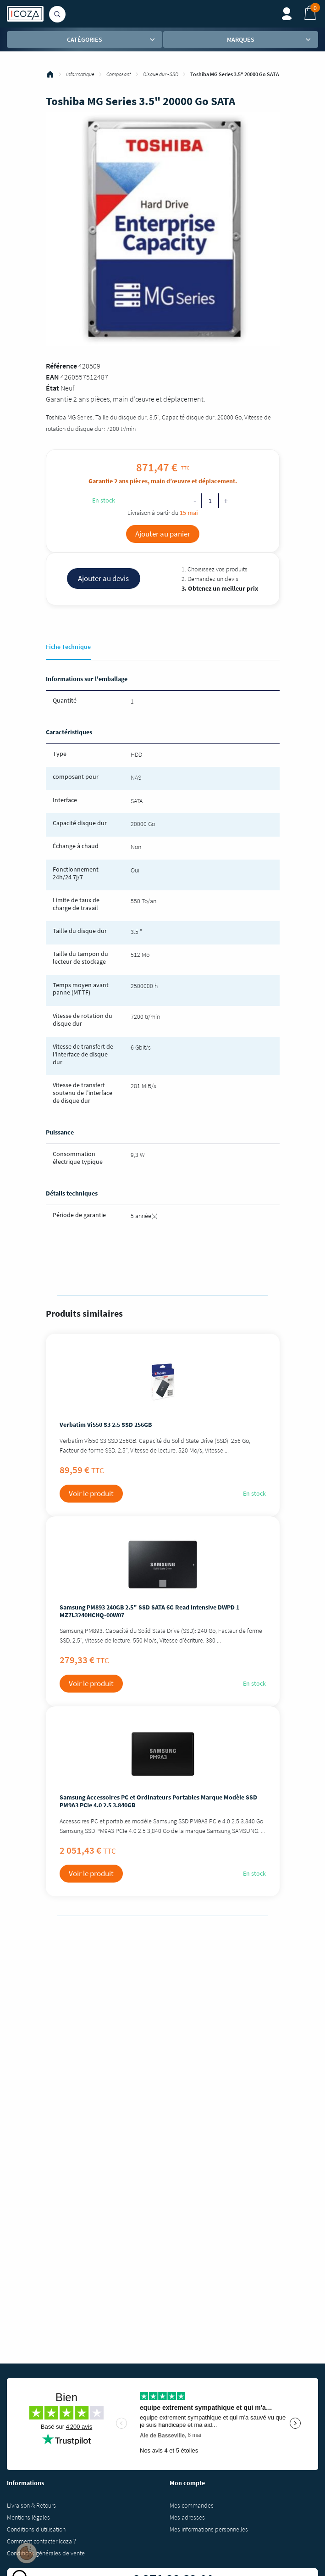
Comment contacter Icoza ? (41, 2541)
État (52, 387)
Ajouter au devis (103, 578)
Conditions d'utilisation (36, 2529)
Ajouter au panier (162, 534)
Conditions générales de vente (46, 2553)
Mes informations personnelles (209, 2529)
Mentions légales (28, 2517)
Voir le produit (91, 1493)
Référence (61, 365)
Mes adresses (187, 2517)
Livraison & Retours (31, 2505)
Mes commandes (192, 2505)
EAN (52, 376)
